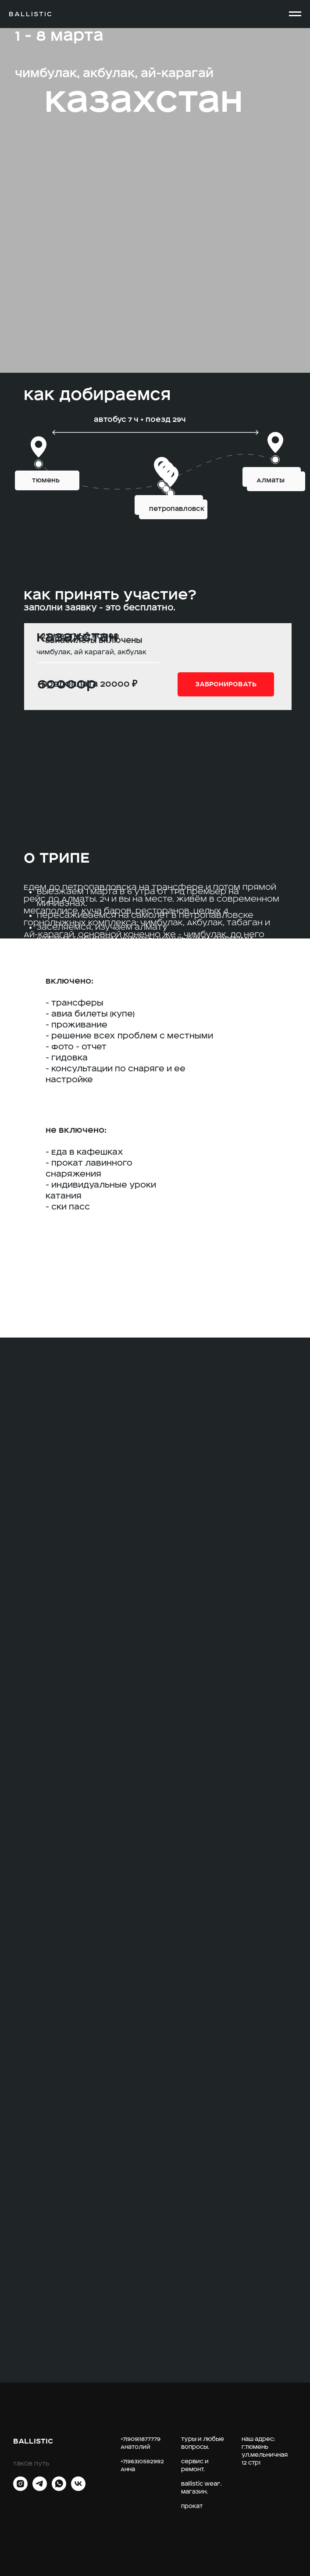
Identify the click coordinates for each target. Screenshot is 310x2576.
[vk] (78, 2488)
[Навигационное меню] (295, 14)
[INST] (20, 2488)
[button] (226, 684)
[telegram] (39, 2488)
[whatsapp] (59, 2488)
